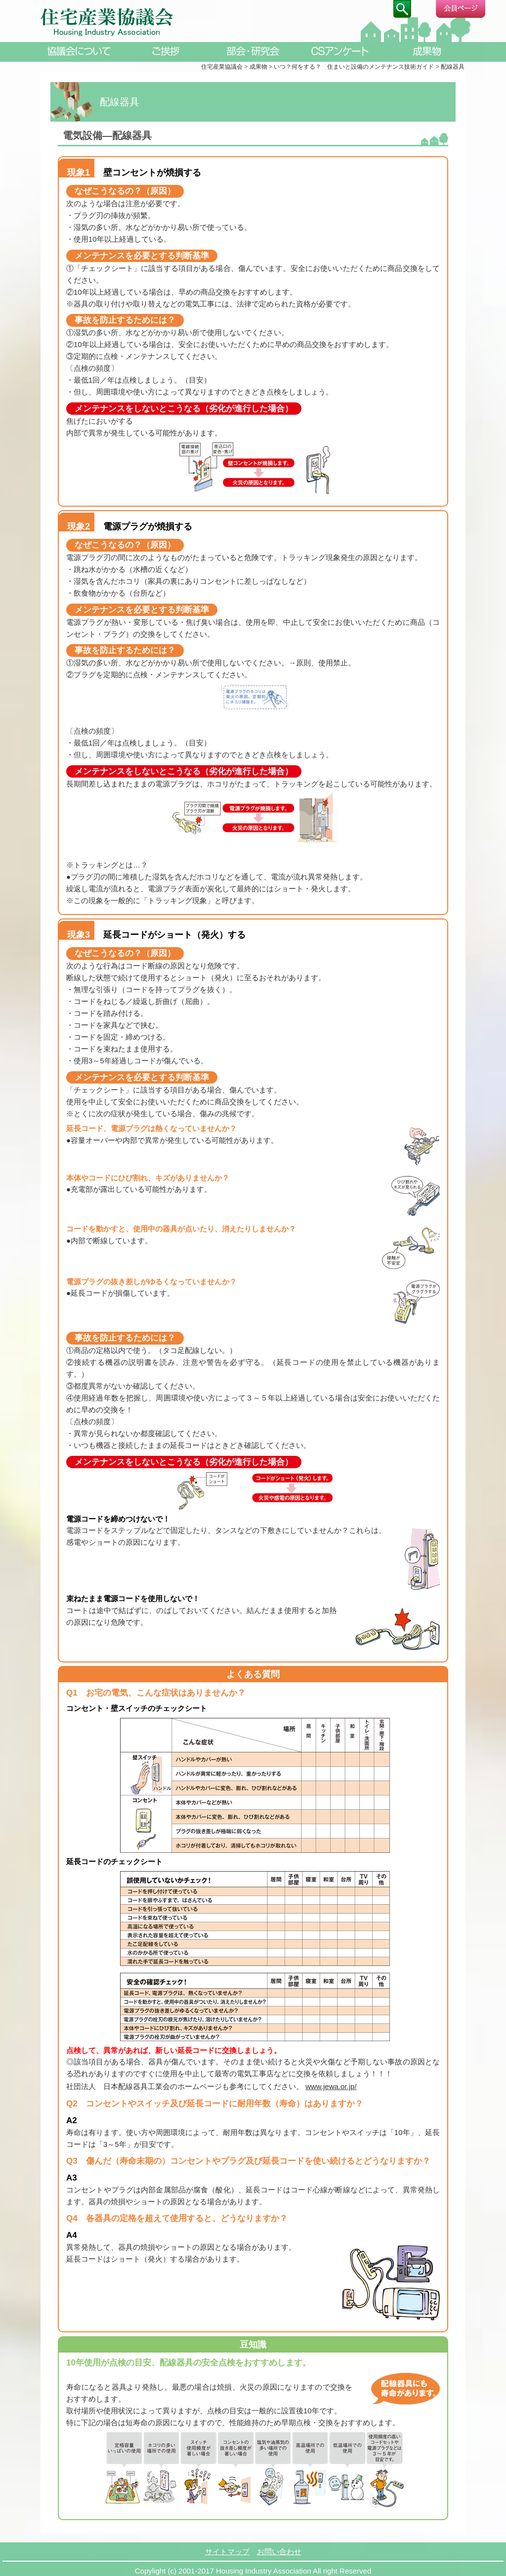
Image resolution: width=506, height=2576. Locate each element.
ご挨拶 (166, 51)
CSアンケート (339, 51)
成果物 (426, 51)
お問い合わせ (279, 2547)
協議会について (79, 51)
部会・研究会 (253, 51)
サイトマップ (227, 2547)
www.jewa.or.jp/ (330, 2086)
